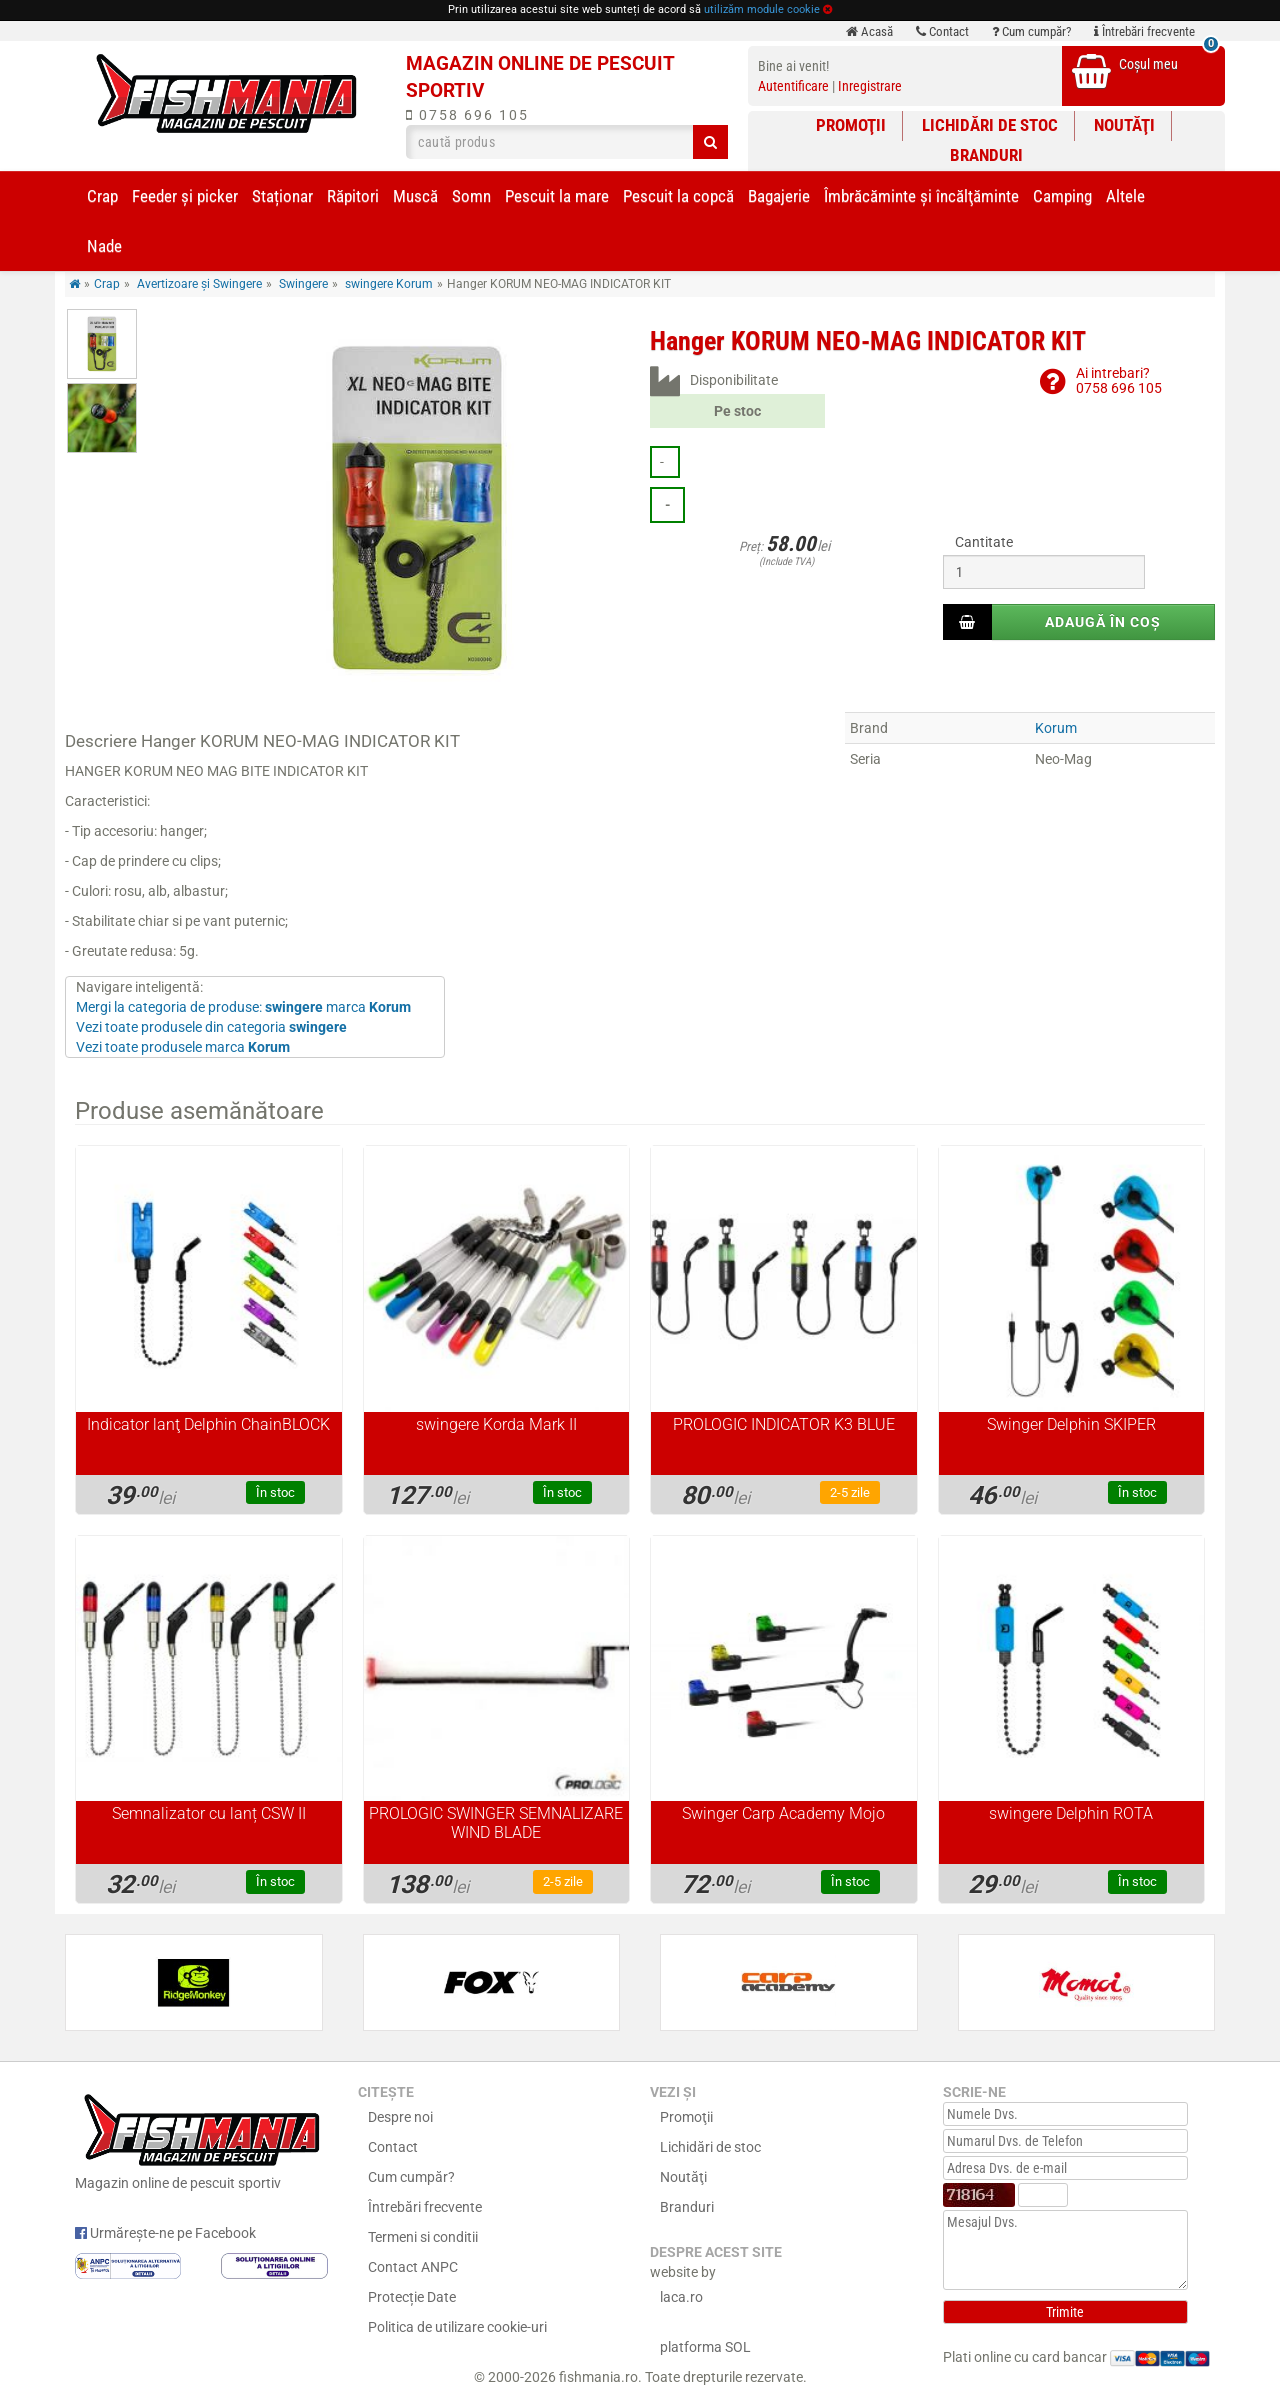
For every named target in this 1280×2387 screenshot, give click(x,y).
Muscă (415, 196)
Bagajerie (779, 196)
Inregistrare (870, 86)
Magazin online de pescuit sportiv (201, 2139)
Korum (1056, 728)
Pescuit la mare (557, 196)
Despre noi (400, 2117)
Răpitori (353, 196)
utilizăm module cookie (762, 9)
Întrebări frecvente (1144, 31)
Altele (1125, 196)
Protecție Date (412, 2297)
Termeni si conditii (423, 2237)
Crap (102, 196)
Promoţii (851, 125)
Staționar (282, 196)
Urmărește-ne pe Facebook (165, 2233)
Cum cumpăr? (1031, 31)
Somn (471, 196)
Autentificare (793, 86)
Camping (1062, 196)
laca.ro (681, 2297)
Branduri (986, 155)
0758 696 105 (467, 115)
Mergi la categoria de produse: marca (243, 1007)
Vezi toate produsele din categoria (211, 1027)
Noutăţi (1124, 125)
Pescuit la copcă (678, 196)
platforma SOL (705, 2347)
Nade (104, 246)
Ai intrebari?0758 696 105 (1119, 380)
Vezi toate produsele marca (183, 1047)
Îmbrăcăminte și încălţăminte (921, 196)
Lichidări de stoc (990, 125)
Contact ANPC (413, 2267)
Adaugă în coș (1103, 622)
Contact (942, 31)
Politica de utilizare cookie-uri (457, 2327)
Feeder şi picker (185, 196)
